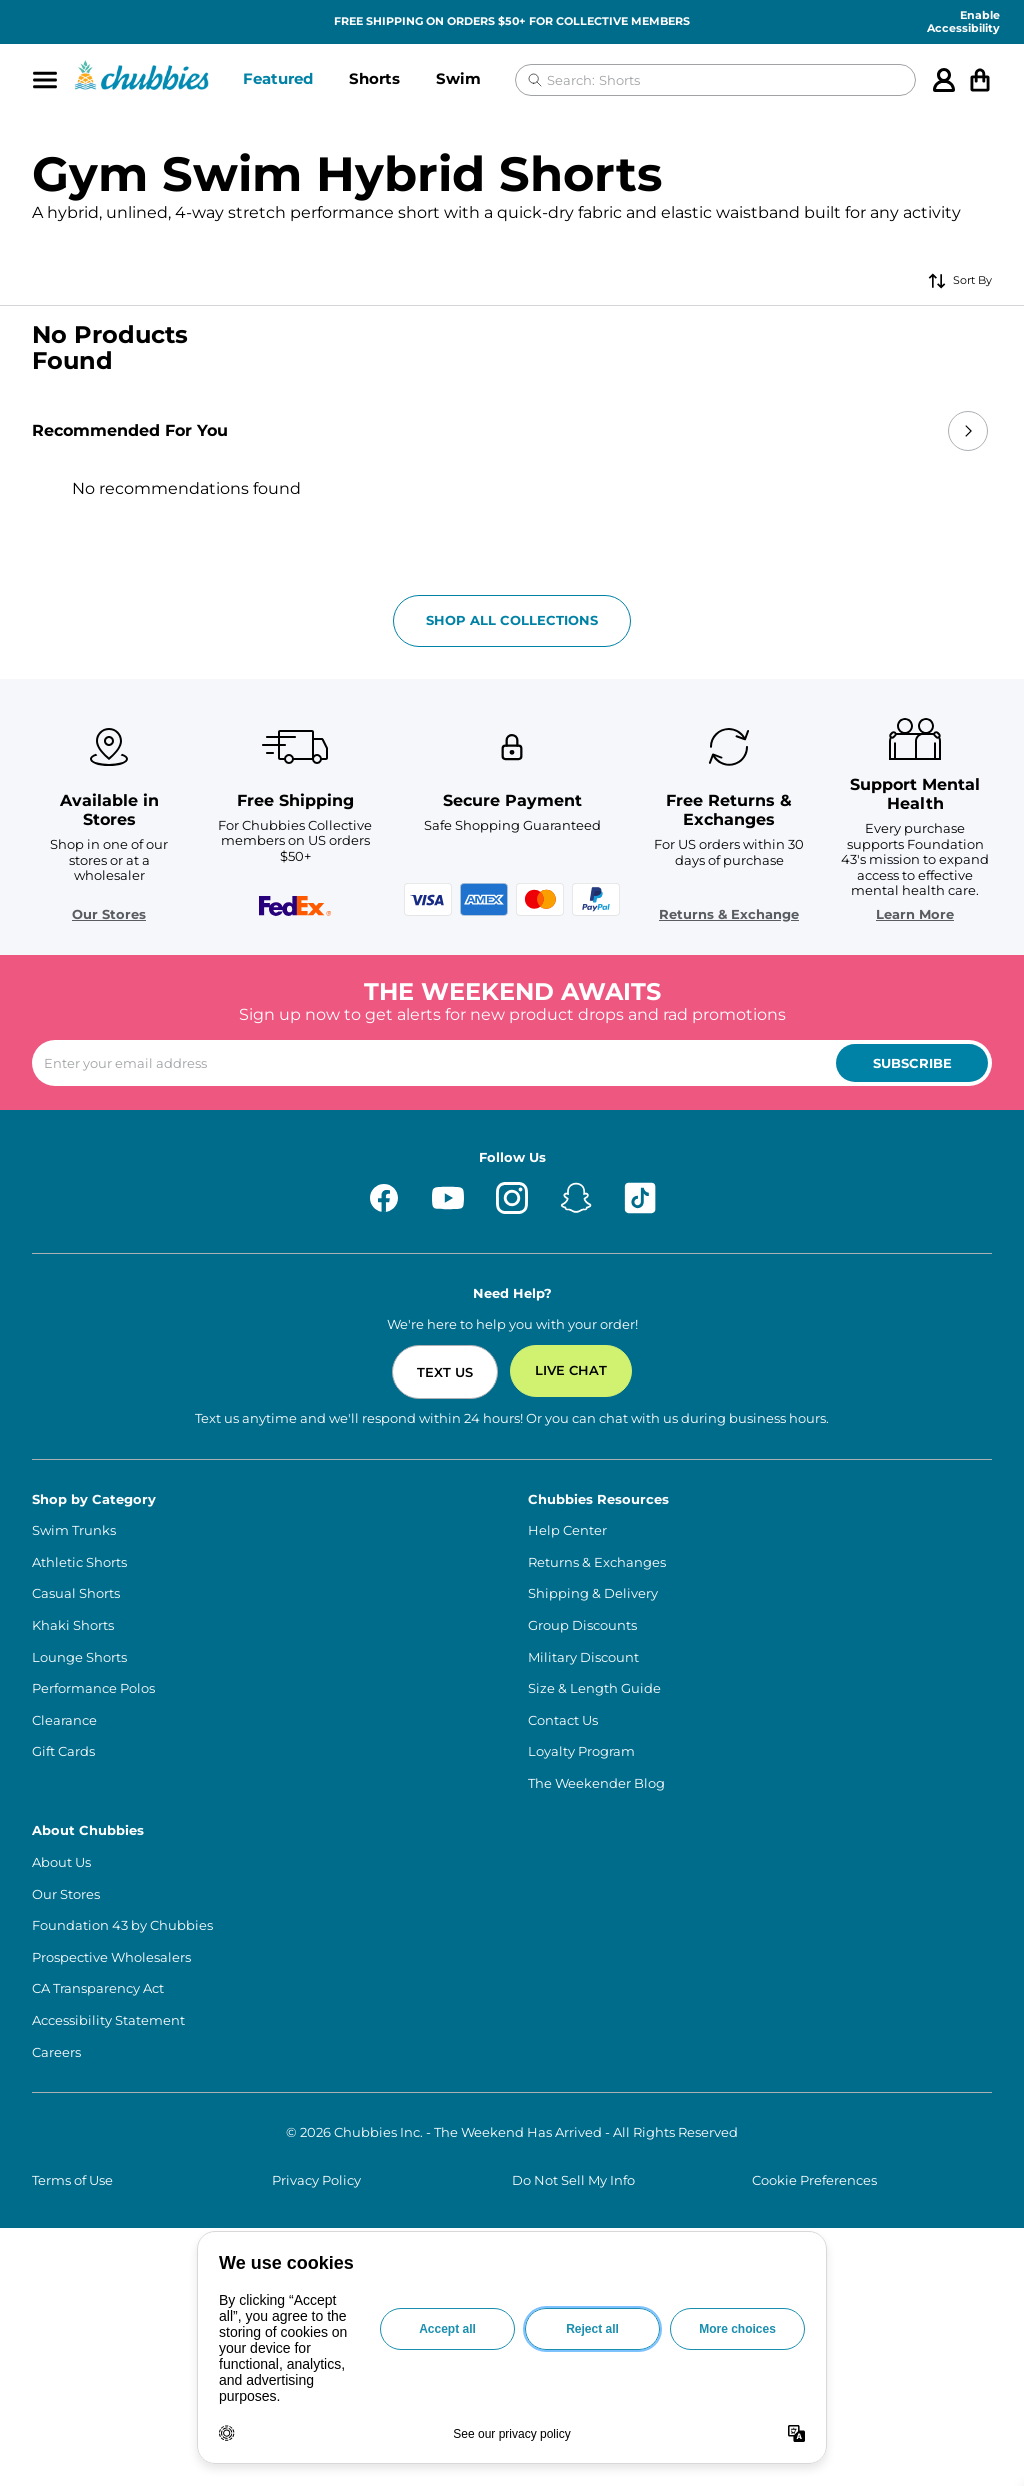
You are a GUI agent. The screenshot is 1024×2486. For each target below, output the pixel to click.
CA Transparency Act (98, 1988)
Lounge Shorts (79, 1657)
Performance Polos (93, 1688)
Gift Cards (63, 1751)
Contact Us (563, 1720)
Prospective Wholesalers (111, 1957)
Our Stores (109, 914)
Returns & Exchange (729, 914)
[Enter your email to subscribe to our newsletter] (512, 1063)
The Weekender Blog (596, 1783)
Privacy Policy (316, 2180)
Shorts (374, 78)
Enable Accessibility (963, 22)
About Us (61, 1862)
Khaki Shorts (73, 1625)
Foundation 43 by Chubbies (122, 1925)
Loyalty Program (581, 1751)
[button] (278, 80)
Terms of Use (72, 2180)
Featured (278, 78)
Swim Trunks (74, 1530)
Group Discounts (582, 1625)
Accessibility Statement (108, 2020)
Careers (56, 2052)
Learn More (915, 914)
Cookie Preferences (814, 2180)
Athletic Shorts (79, 1562)
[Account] (944, 80)
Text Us (445, 1372)
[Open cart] (980, 80)
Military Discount (583, 1657)
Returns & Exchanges (597, 1562)
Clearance (64, 1720)
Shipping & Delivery (593, 1593)
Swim (458, 78)
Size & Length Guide (594, 1688)
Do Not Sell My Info (573, 2180)
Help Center (567, 1530)
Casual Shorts (76, 1593)
